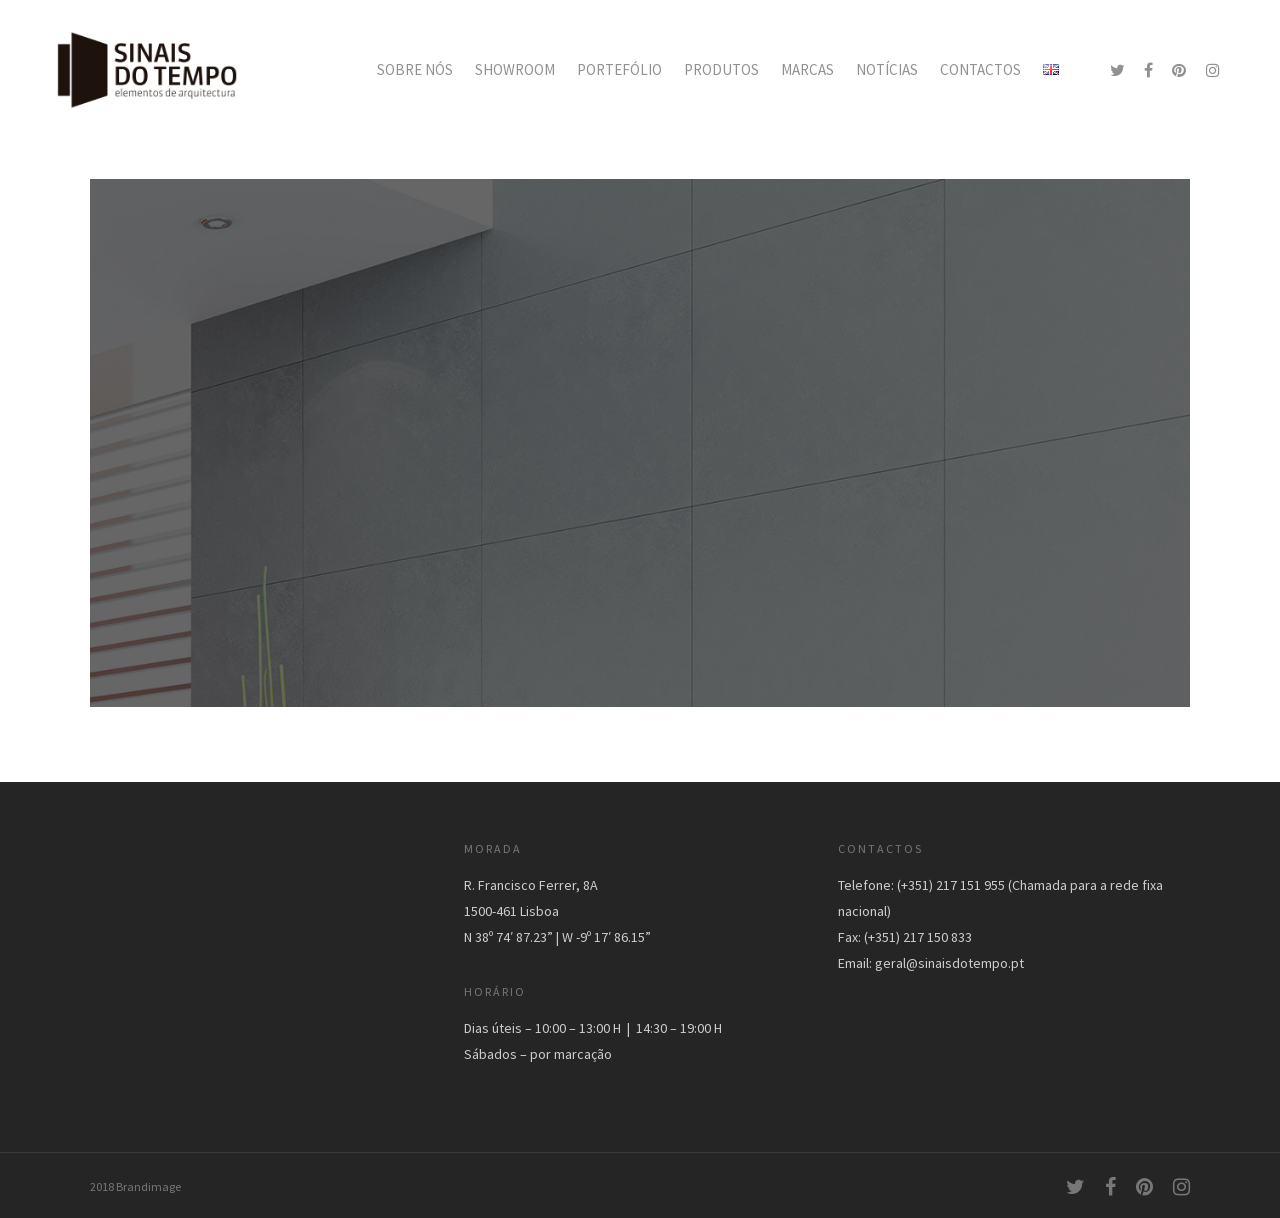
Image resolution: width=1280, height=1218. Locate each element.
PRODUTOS (721, 69)
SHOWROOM (515, 69)
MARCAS (807, 69)
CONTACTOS (980, 69)
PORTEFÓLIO (619, 69)
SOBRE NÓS (415, 69)
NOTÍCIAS (887, 69)
